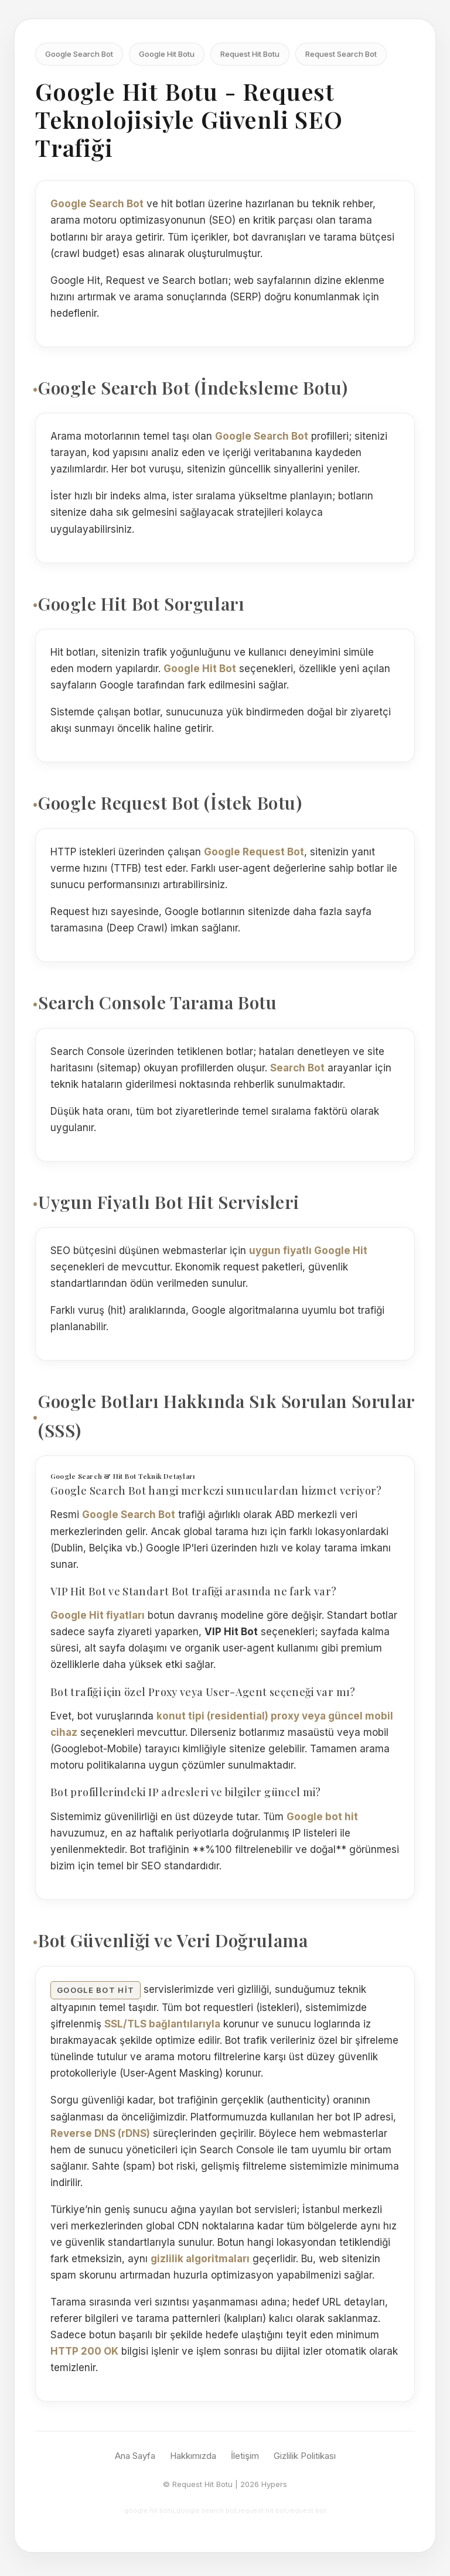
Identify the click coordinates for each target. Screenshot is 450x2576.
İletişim (245, 2455)
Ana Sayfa (135, 2455)
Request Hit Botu (249, 54)
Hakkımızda (193, 2455)
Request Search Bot (341, 54)
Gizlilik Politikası (305, 2455)
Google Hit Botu (167, 54)
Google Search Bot (79, 54)
